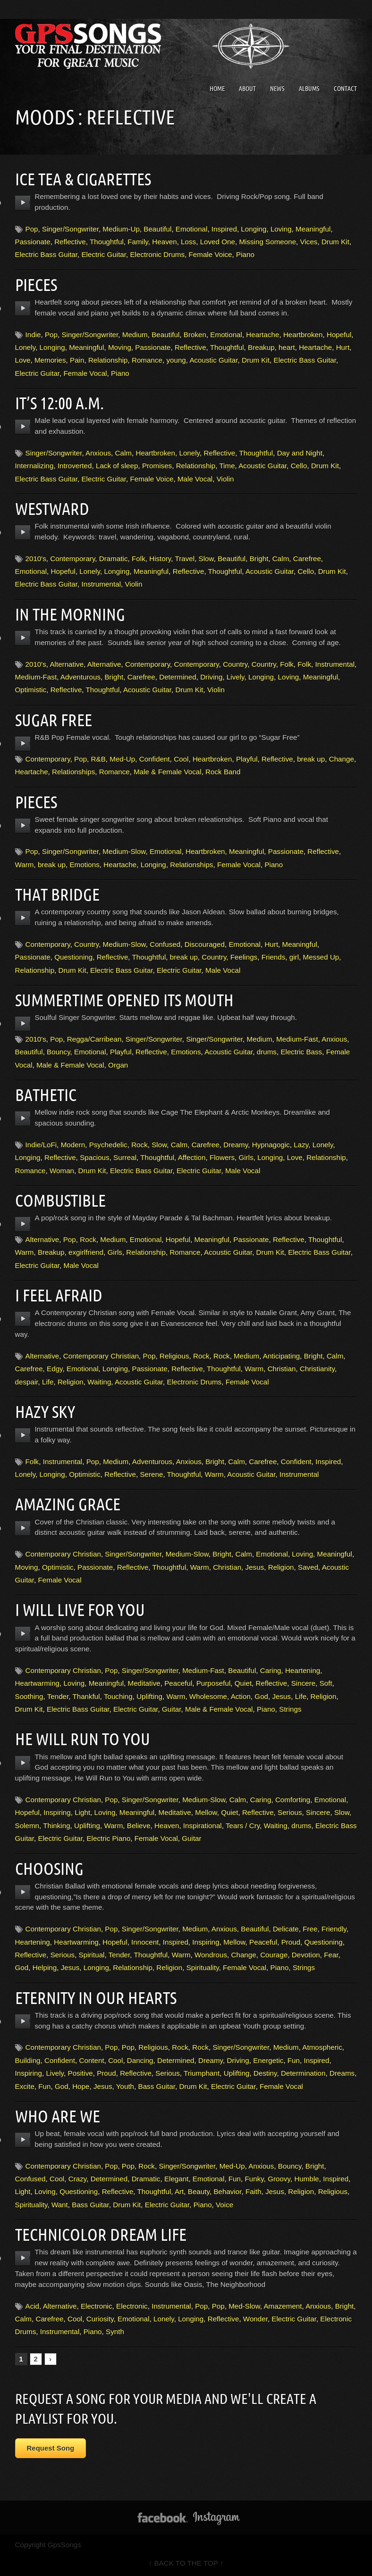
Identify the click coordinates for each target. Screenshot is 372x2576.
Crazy (77, 2179)
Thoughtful (107, 242)
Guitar (171, 1709)
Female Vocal (85, 373)
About (247, 88)
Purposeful (213, 1683)
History (160, 559)
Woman (62, 1171)
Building (28, 2060)
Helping (45, 1967)
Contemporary (72, 559)
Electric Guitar (103, 254)
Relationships (73, 772)
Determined (177, 677)
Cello (299, 466)
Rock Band (222, 772)
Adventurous (80, 677)
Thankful (86, 1696)
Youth (125, 2086)
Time (227, 466)
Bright (259, 559)
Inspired (224, 229)
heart (287, 347)
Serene (151, 1474)
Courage (273, 1955)
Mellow (206, 1812)
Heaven (164, 242)
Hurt (343, 347)
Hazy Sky (46, 1411)
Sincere (303, 1683)
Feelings (243, 957)
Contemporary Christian (101, 1356)
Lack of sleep (117, 466)
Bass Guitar (157, 2086)
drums (267, 1052)
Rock (139, 1145)
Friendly (334, 1929)
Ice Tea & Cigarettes (87, 179)
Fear (331, 1955)
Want (59, 2205)
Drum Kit (335, 242)
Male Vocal (195, 479)
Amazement (282, 2306)
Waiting (99, 1382)
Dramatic (113, 559)
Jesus (254, 1567)
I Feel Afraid (61, 1295)
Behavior (227, 2191)
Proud (291, 1942)
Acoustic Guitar (213, 360)
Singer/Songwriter (70, 229)
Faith (253, 2191)
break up (311, 759)
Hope (80, 2086)
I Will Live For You (83, 1609)
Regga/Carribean (94, 1039)
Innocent (145, 1942)
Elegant (176, 2179)
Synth (115, 2332)
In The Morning (73, 614)
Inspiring (56, 1812)
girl (294, 957)
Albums (309, 88)
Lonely (25, 347)
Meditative (143, 1683)
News (277, 88)
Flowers (222, 1157)
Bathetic (47, 1094)
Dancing (140, 2060)
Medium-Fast (36, 677)
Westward (54, 508)
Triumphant (202, 2073)
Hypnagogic (271, 1145)
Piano (245, 254)
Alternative (67, 664)
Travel (185, 559)
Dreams (342, 2073)
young (176, 360)
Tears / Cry (243, 1826)
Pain (77, 360)
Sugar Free (55, 719)
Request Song (51, 2448)
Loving (281, 229)
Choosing (51, 1868)
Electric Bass (301, 1052)
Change (341, 759)
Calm (123, 453)
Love (23, 360)
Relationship (108, 360)
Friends (274, 957)
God (261, 1696)
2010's (35, 559)
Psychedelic (108, 1145)
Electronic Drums (157, 254)
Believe (139, 1826)
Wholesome (208, 1696)
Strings (290, 1709)
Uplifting (149, 1696)
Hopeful (339, 335)
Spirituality (202, 1967)
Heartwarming (37, 1683)
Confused (165, 944)
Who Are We (60, 2116)
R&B (98, 759)
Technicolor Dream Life (105, 2234)
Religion (71, 1382)
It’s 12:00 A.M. (62, 403)
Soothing (29, 1696)
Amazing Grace (70, 1504)
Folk (138, 559)
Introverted (75, 466)
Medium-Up (121, 229)
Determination (303, 2073)
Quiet (243, 1683)
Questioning (73, 957)
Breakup (261, 347)
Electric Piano (108, 1838)
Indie (33, 335)
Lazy (301, 1145)
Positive (80, 2073)
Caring (270, 1670)
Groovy (279, 2179)
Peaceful (178, 1683)
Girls (246, 1157)
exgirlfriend (85, 1252)
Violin (225, 479)
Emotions (84, 865)
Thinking (56, 1826)
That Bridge (59, 894)
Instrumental (101, 584)
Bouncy (58, 1052)
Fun (293, 2060)
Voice (224, 2205)
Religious (174, 1356)
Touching (118, 1696)
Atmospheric (322, 2047)
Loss (188, 242)
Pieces (37, 284)
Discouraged (205, 944)
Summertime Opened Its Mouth (131, 1000)
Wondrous (210, 1955)
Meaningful (313, 229)
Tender (58, 1696)
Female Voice (210, 254)
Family (137, 242)
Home (217, 88)
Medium (135, 335)
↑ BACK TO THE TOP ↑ (186, 2563)
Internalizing (34, 466)
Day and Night (299, 453)
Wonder (255, 2319)
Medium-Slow (123, 851)
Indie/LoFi (41, 1145)
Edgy (55, 1369)
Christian (282, 1369)
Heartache (262, 335)
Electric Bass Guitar (46, 254)
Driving (211, 677)
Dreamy (235, 1145)
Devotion (306, 1955)
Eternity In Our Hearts (100, 1997)
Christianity (317, 1369)
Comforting (292, 1800)
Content (91, 2060)
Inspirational (202, 1826)
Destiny (265, 2073)
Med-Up (122, 759)
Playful (247, 759)
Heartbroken (303, 335)
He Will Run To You (86, 1738)
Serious (290, 1812)
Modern (73, 1145)
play (23, 203)
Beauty (199, 2191)
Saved (308, 1567)
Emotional (192, 229)
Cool (181, 759)
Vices (309, 242)
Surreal (124, 1157)
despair (26, 1382)
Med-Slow (244, 2306)
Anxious (98, 453)
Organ (118, 1065)
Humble (306, 2179)
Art (179, 2191)
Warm (24, 865)
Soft (326, 1683)
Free (310, 1929)
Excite (24, 2086)
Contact (345, 88)
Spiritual (92, 1955)
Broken (195, 335)
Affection (192, 1157)
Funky (254, 2179)
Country (235, 664)
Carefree (307, 559)
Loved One (217, 242)
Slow (206, 559)
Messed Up (321, 957)
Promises (157, 466)
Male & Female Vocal (168, 772)
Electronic (96, 2306)
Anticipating (281, 1356)
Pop (31, 229)
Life (48, 1382)
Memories (50, 360)
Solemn (27, 1826)
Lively (236, 677)
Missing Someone (267, 242)
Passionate (33, 242)
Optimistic (31, 690)
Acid (32, 2306)
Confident (154, 759)
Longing (253, 229)
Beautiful (157, 229)
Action (241, 1696)
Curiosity (100, 2319)
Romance (147, 360)
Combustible (63, 1200)
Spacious (94, 1157)
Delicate (286, 1929)
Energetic (268, 2060)
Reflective (70, 242)
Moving (119, 347)
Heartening (302, 1670)
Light (82, 1812)
